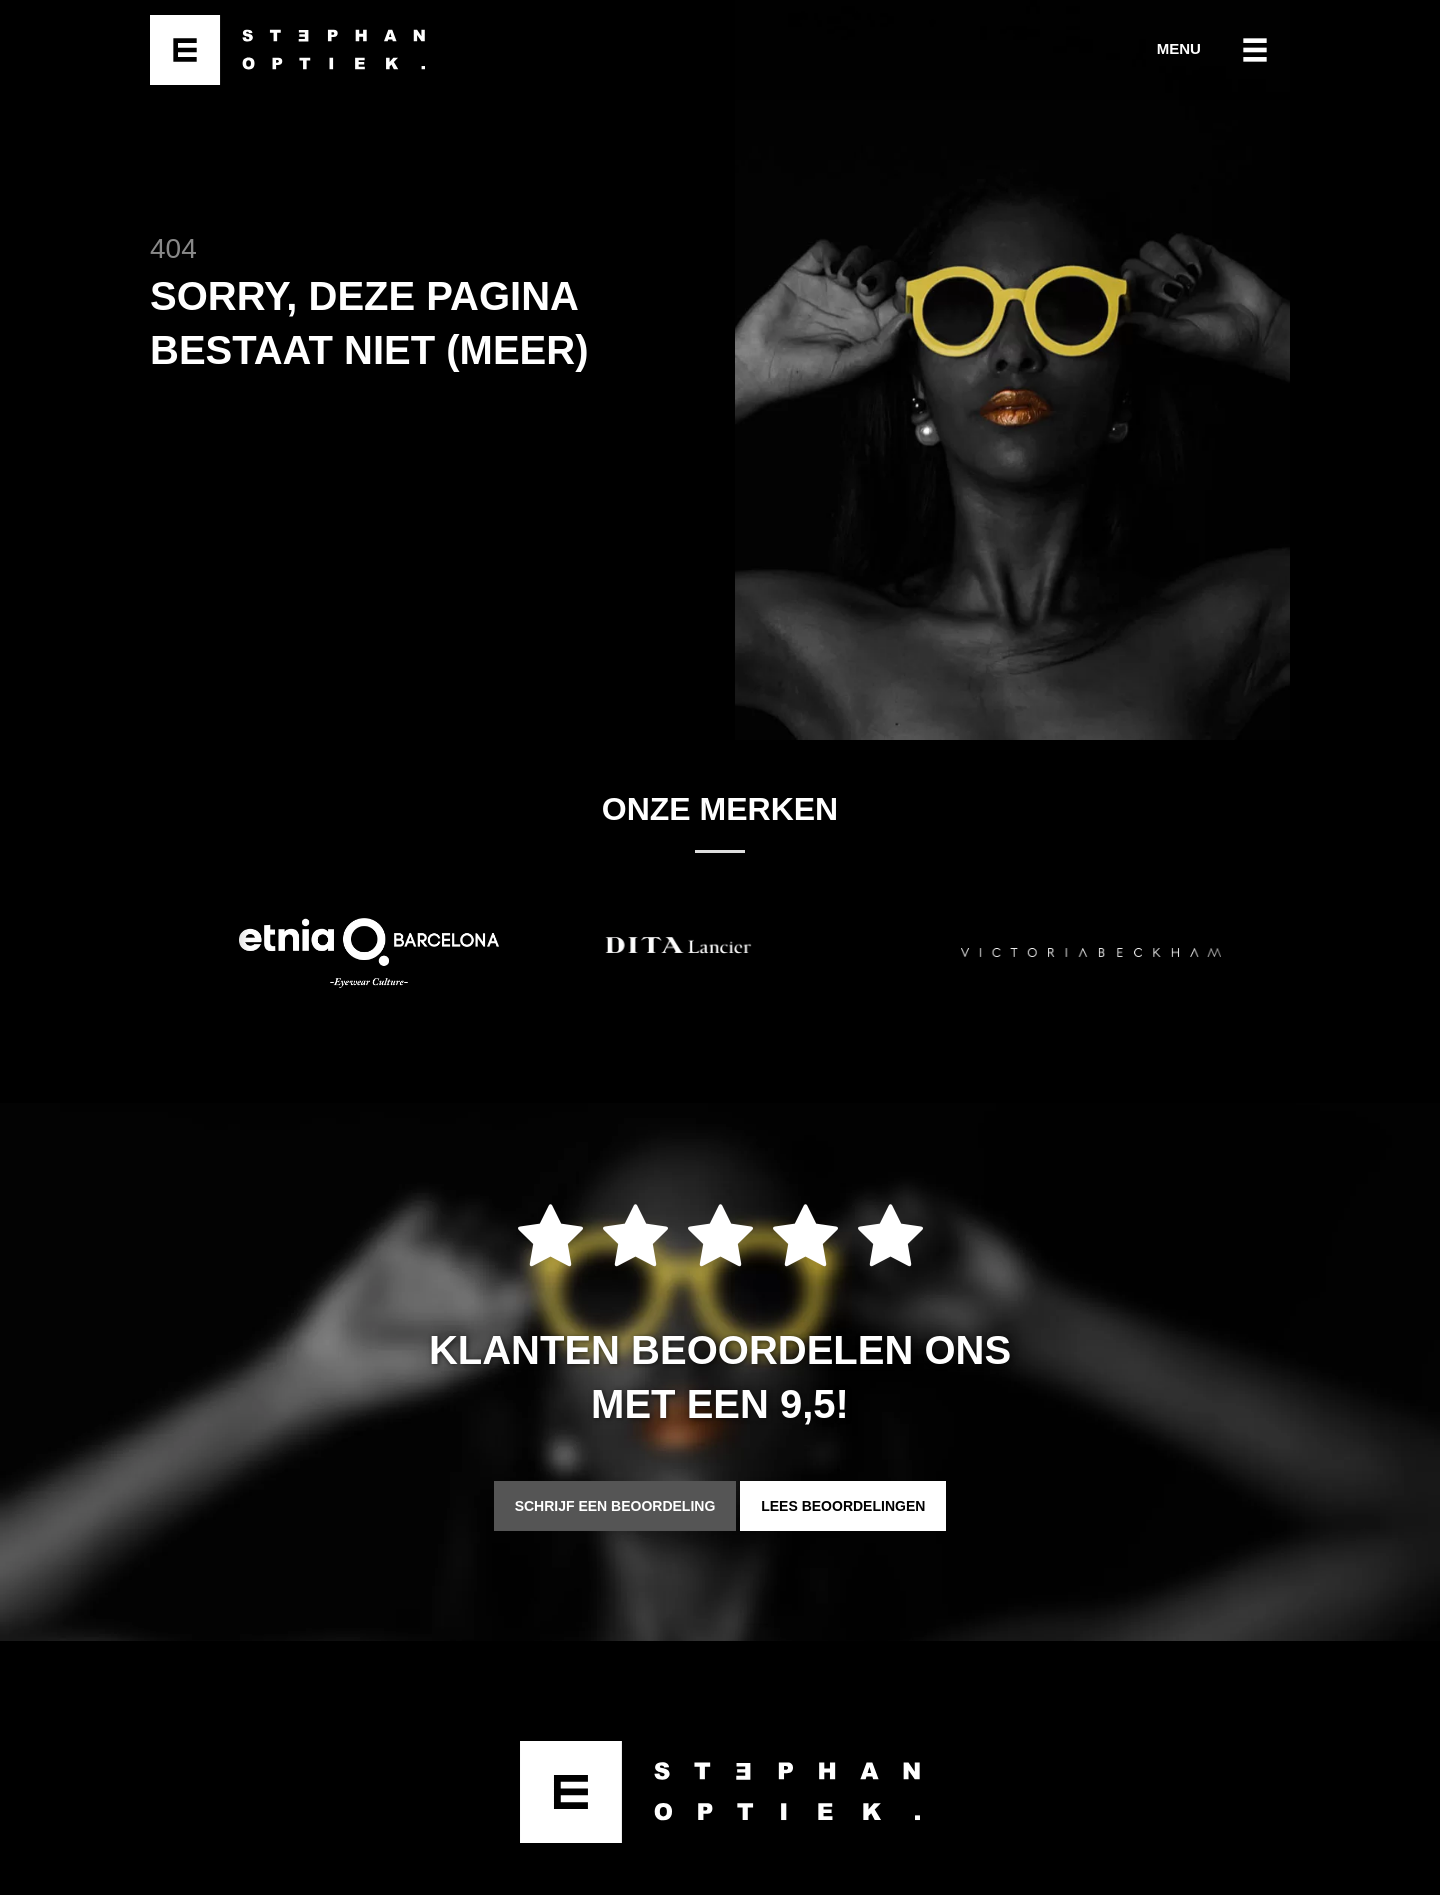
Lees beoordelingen (843, 1506)
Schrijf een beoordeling (615, 1506)
